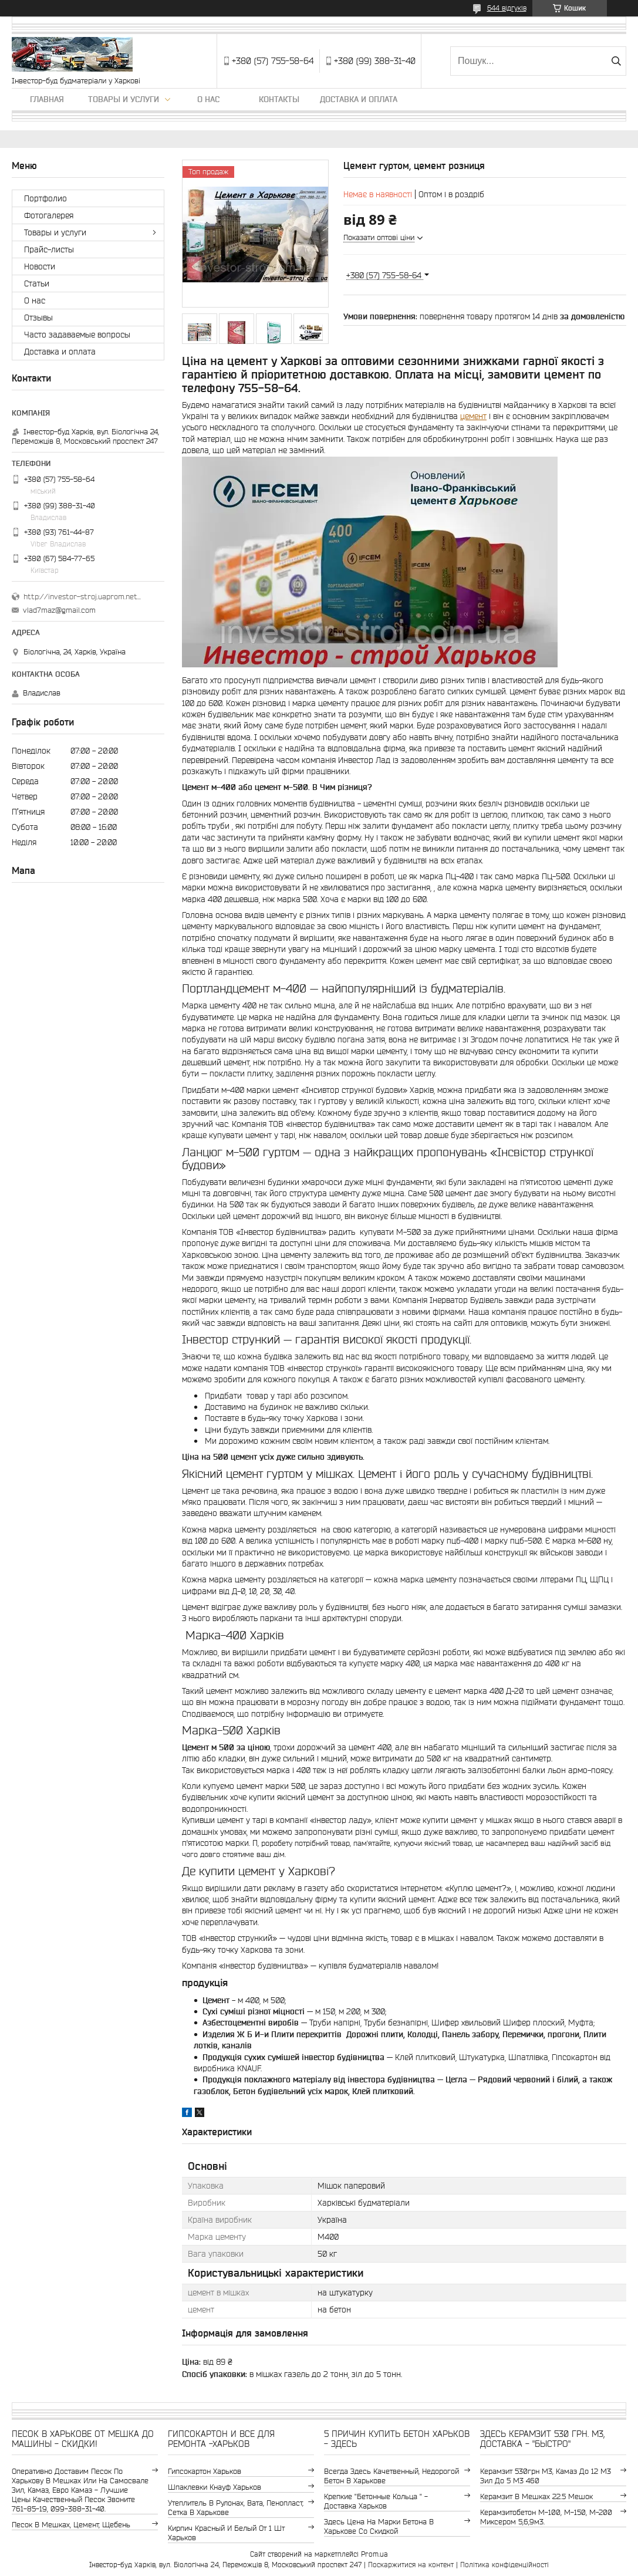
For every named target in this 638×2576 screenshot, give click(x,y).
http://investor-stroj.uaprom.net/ (82, 596)
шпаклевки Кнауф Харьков (214, 2487)
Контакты (279, 99)
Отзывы (38, 317)
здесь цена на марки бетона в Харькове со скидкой (379, 2526)
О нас (208, 99)
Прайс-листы (49, 249)
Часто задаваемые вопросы (77, 334)
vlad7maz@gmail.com (59, 610)
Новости (39, 266)
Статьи (36, 283)
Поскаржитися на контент (411, 2564)
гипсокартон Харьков (204, 2471)
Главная (47, 99)
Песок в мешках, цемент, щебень (71, 2524)
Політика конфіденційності (504, 2564)
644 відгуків (506, 8)
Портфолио (45, 198)
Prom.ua (374, 2554)
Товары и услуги (123, 99)
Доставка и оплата (358, 99)
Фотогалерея (48, 215)
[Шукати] (616, 61)
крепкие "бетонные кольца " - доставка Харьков (376, 2501)
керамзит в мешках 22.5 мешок (536, 2496)
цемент (473, 416)
